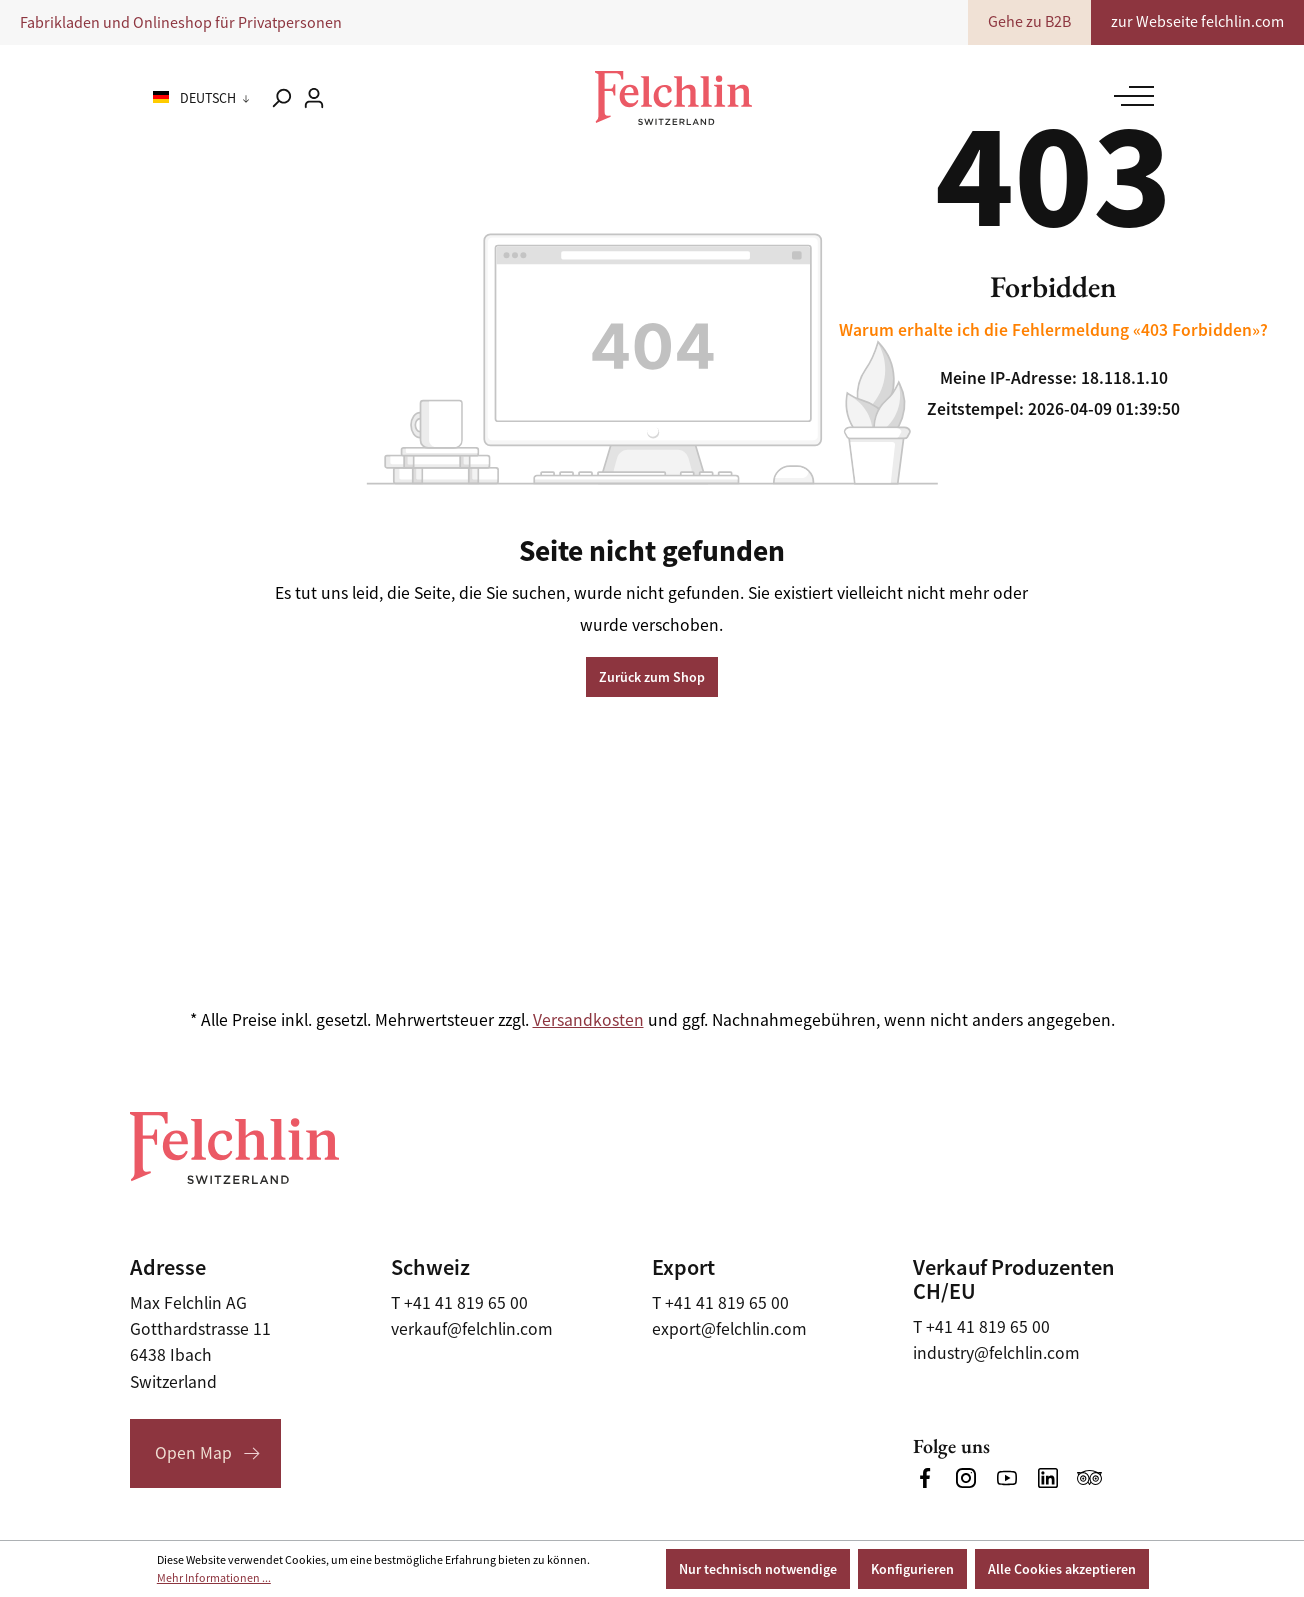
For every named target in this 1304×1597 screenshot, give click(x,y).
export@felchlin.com (729, 1329)
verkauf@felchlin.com (472, 1329)
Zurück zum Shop (652, 677)
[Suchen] (281, 98)
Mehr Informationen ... (214, 1578)
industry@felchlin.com (996, 1353)
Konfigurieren (912, 1569)
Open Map (193, 1453)
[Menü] (1129, 96)
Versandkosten (588, 1020)
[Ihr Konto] (314, 98)
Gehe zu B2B (1029, 22)
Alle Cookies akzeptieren (1062, 1569)
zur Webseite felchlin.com (1197, 22)
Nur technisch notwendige (758, 1569)
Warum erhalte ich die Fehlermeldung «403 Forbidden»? (1053, 330)
